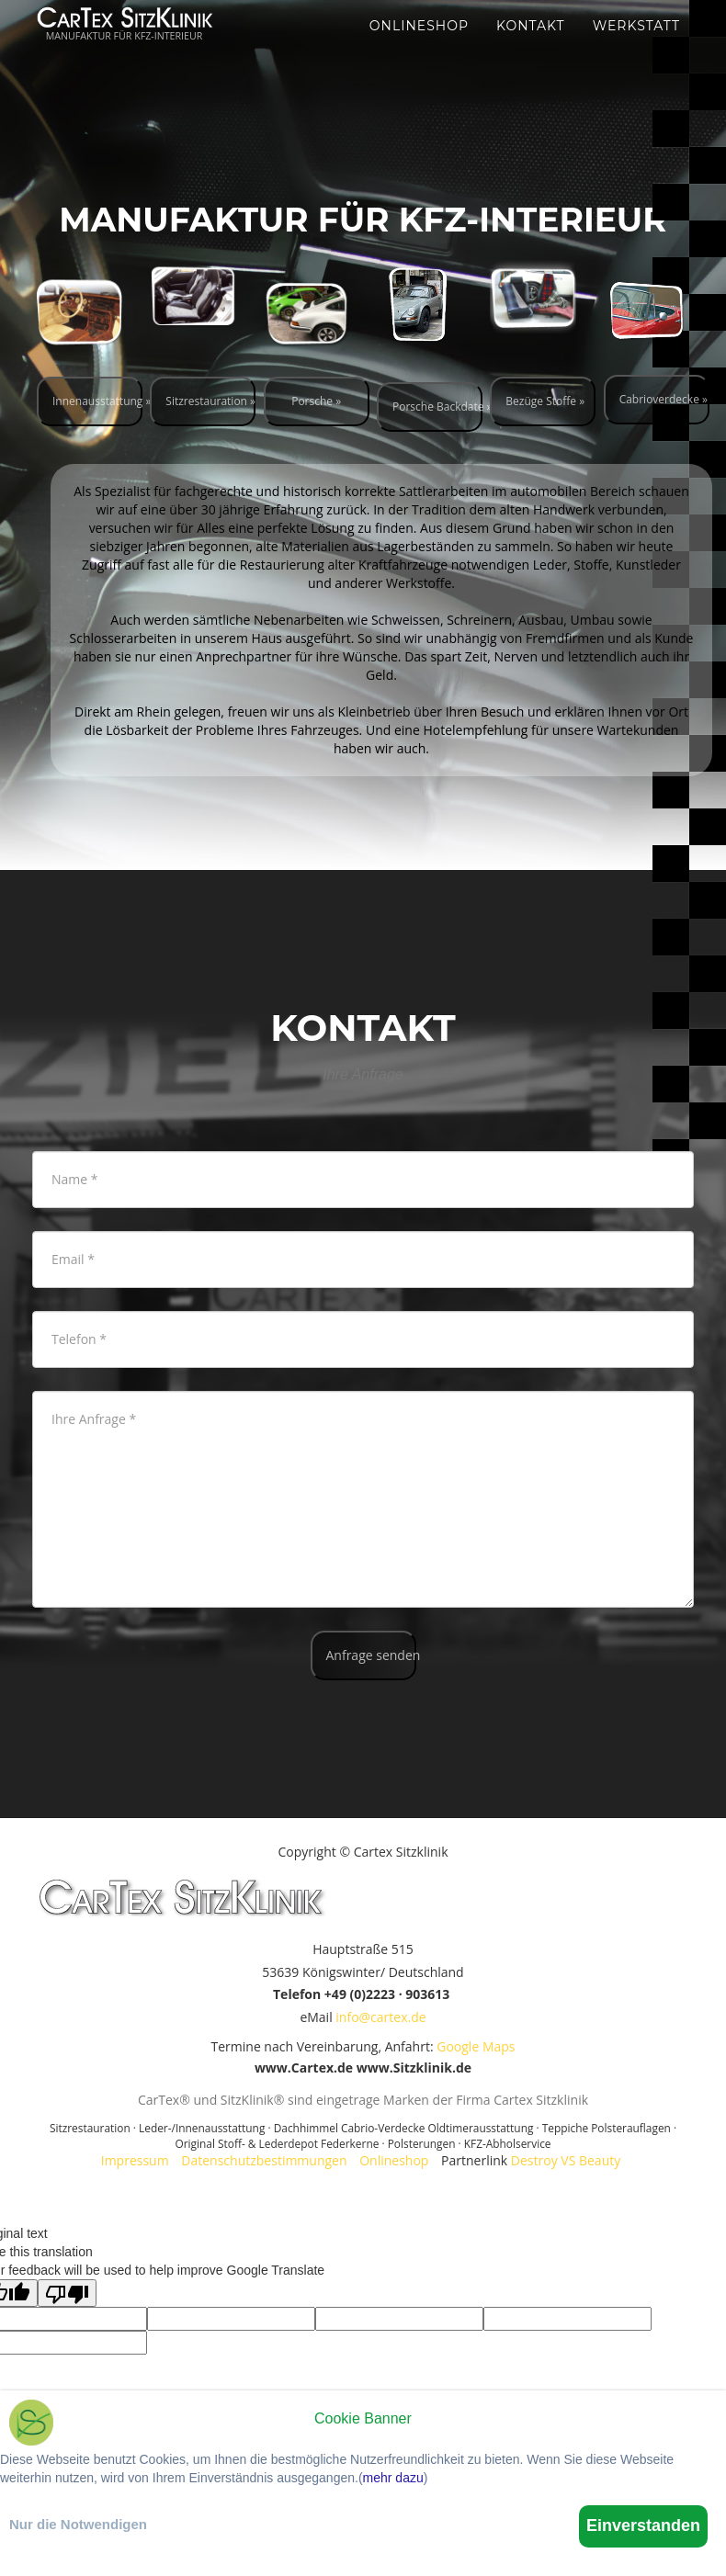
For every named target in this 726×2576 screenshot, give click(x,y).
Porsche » (316, 401)
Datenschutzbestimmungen (263, 2160)
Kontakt (530, 46)
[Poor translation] (67, 2293)
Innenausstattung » (97, 401)
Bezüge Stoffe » (544, 401)
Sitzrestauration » (210, 401)
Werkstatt (636, 46)
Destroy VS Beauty (565, 2160)
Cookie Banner (363, 2418)
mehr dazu (393, 2477)
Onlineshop (419, 46)
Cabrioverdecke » (663, 399)
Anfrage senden (371, 1655)
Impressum (135, 2160)
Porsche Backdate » (437, 406)
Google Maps (476, 2046)
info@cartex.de (380, 2017)
